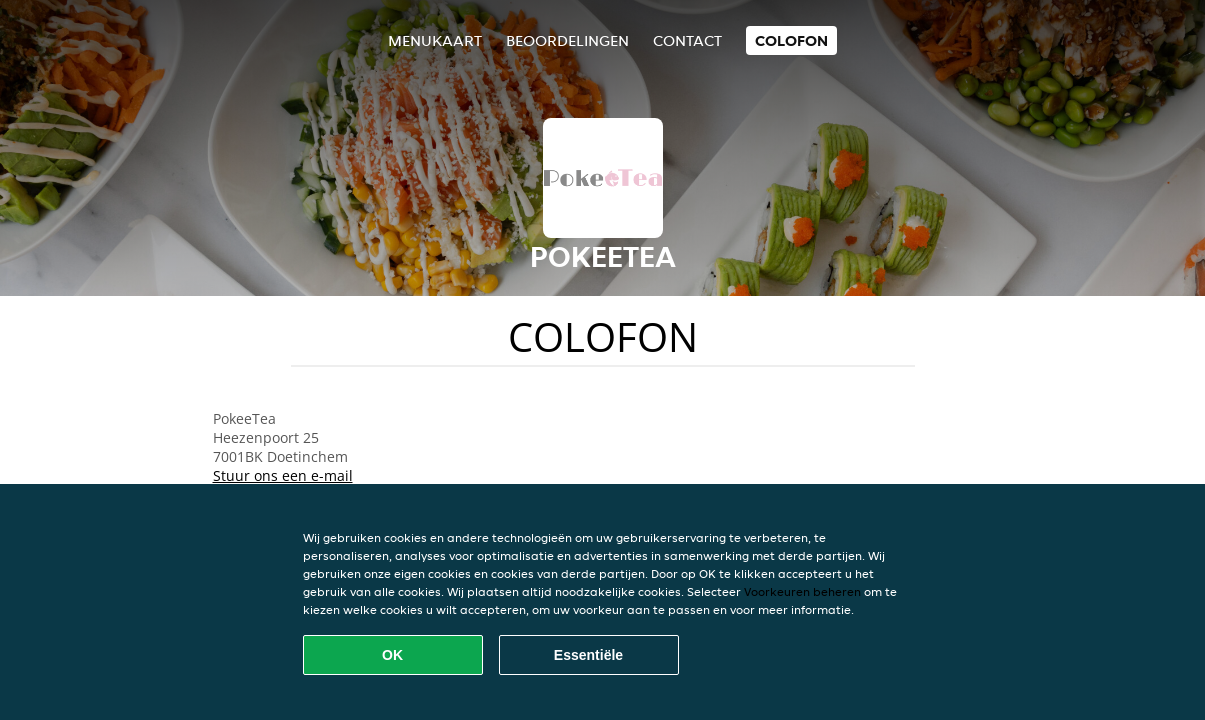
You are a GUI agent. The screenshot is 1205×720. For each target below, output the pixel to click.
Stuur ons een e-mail (283, 475)
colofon (791, 40)
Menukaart (435, 40)
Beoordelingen (567, 40)
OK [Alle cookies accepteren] (392, 655)
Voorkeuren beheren (802, 591)
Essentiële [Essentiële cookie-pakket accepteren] (588, 655)
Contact (687, 40)
